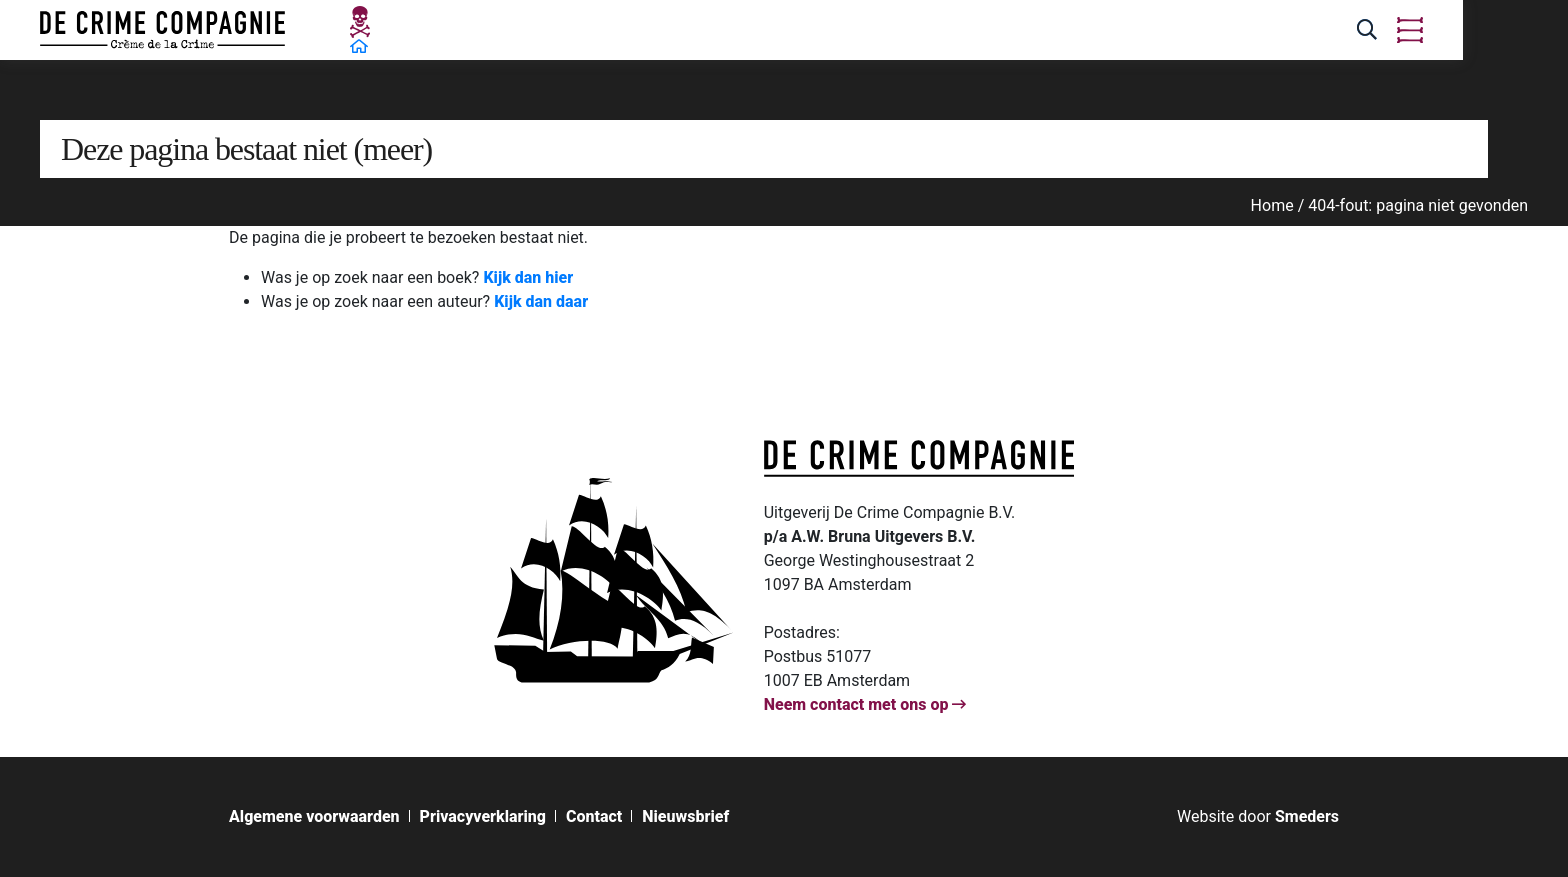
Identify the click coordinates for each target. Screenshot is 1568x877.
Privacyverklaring (483, 817)
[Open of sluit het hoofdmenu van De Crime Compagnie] (1410, 30)
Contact (594, 817)
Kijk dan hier (528, 277)
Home (1272, 205)
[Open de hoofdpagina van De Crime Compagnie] (162, 30)
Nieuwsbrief (685, 817)
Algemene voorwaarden (314, 817)
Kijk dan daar (541, 301)
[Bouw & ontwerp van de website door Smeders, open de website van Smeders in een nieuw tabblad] (1258, 816)
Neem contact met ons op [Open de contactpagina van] (865, 704)
